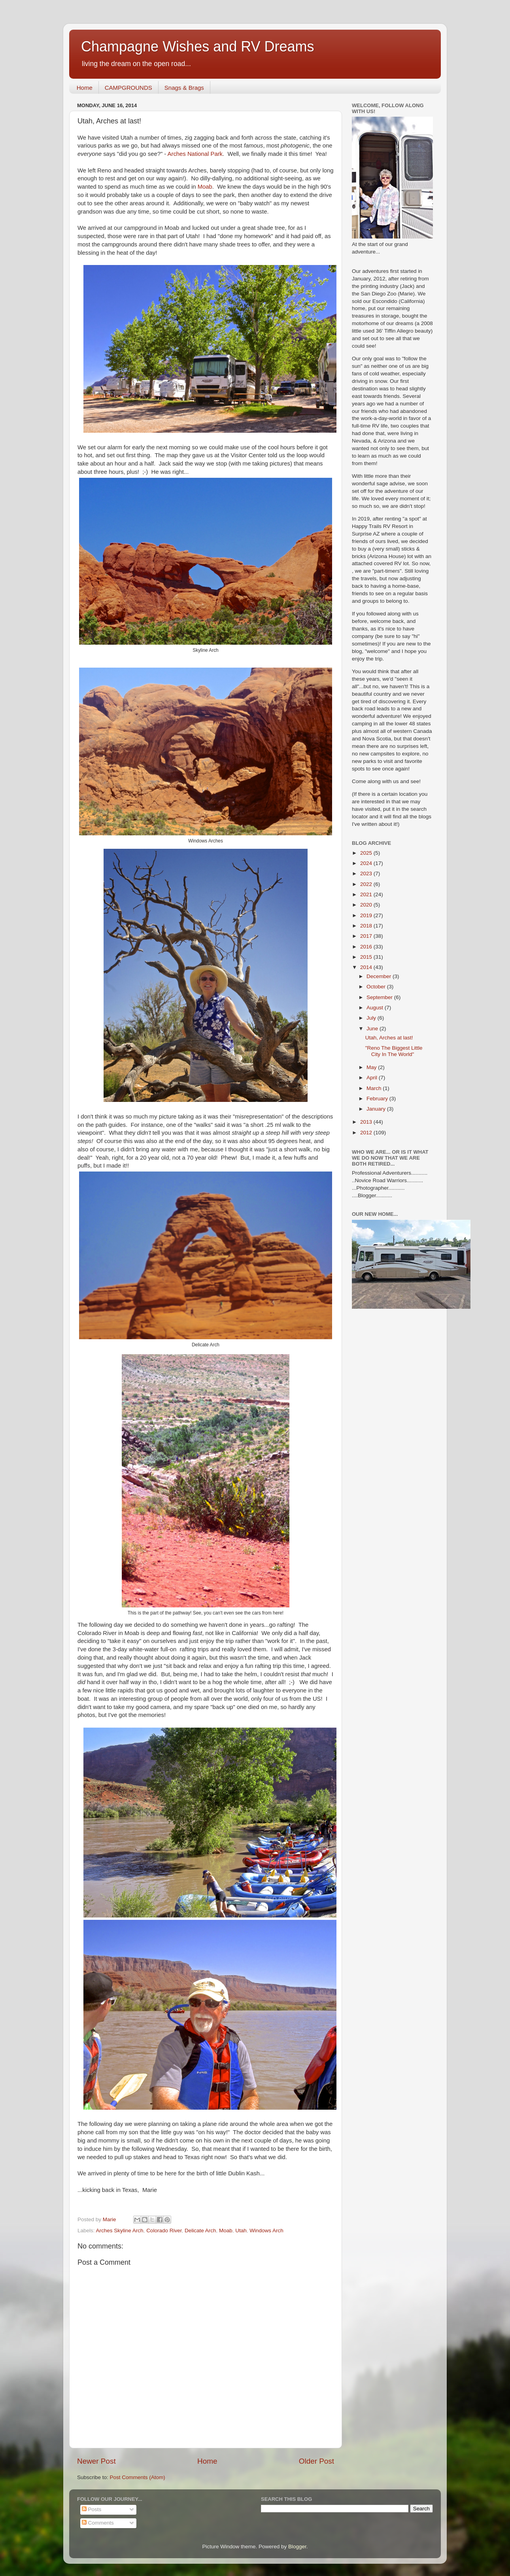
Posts (92, 2509)
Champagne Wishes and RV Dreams (197, 46)
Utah (241, 2230)
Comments (98, 2523)
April (372, 1078)
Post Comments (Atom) (137, 2477)
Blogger (297, 2547)
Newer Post (96, 2461)
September (380, 997)
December (379, 976)
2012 (367, 1133)
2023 (367, 873)
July (372, 1018)
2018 (367, 926)
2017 (367, 936)
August (375, 1008)
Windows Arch (266, 2230)
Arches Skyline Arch (120, 2230)
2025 (367, 853)
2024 (367, 863)
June (373, 1029)
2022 (367, 884)
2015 (367, 957)
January (376, 1109)
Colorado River (163, 2230)
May (372, 1067)
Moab (205, 187)
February (377, 1099)
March (374, 1088)
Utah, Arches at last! (389, 1038)
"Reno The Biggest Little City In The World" (394, 1051)
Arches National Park (195, 154)
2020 (367, 905)
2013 (367, 1122)
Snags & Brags (184, 87)
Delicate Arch (200, 2230)
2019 (367, 915)
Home (85, 87)
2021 (367, 894)
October (376, 987)
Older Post (316, 2461)
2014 (367, 967)
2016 (367, 947)
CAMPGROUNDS (128, 87)
